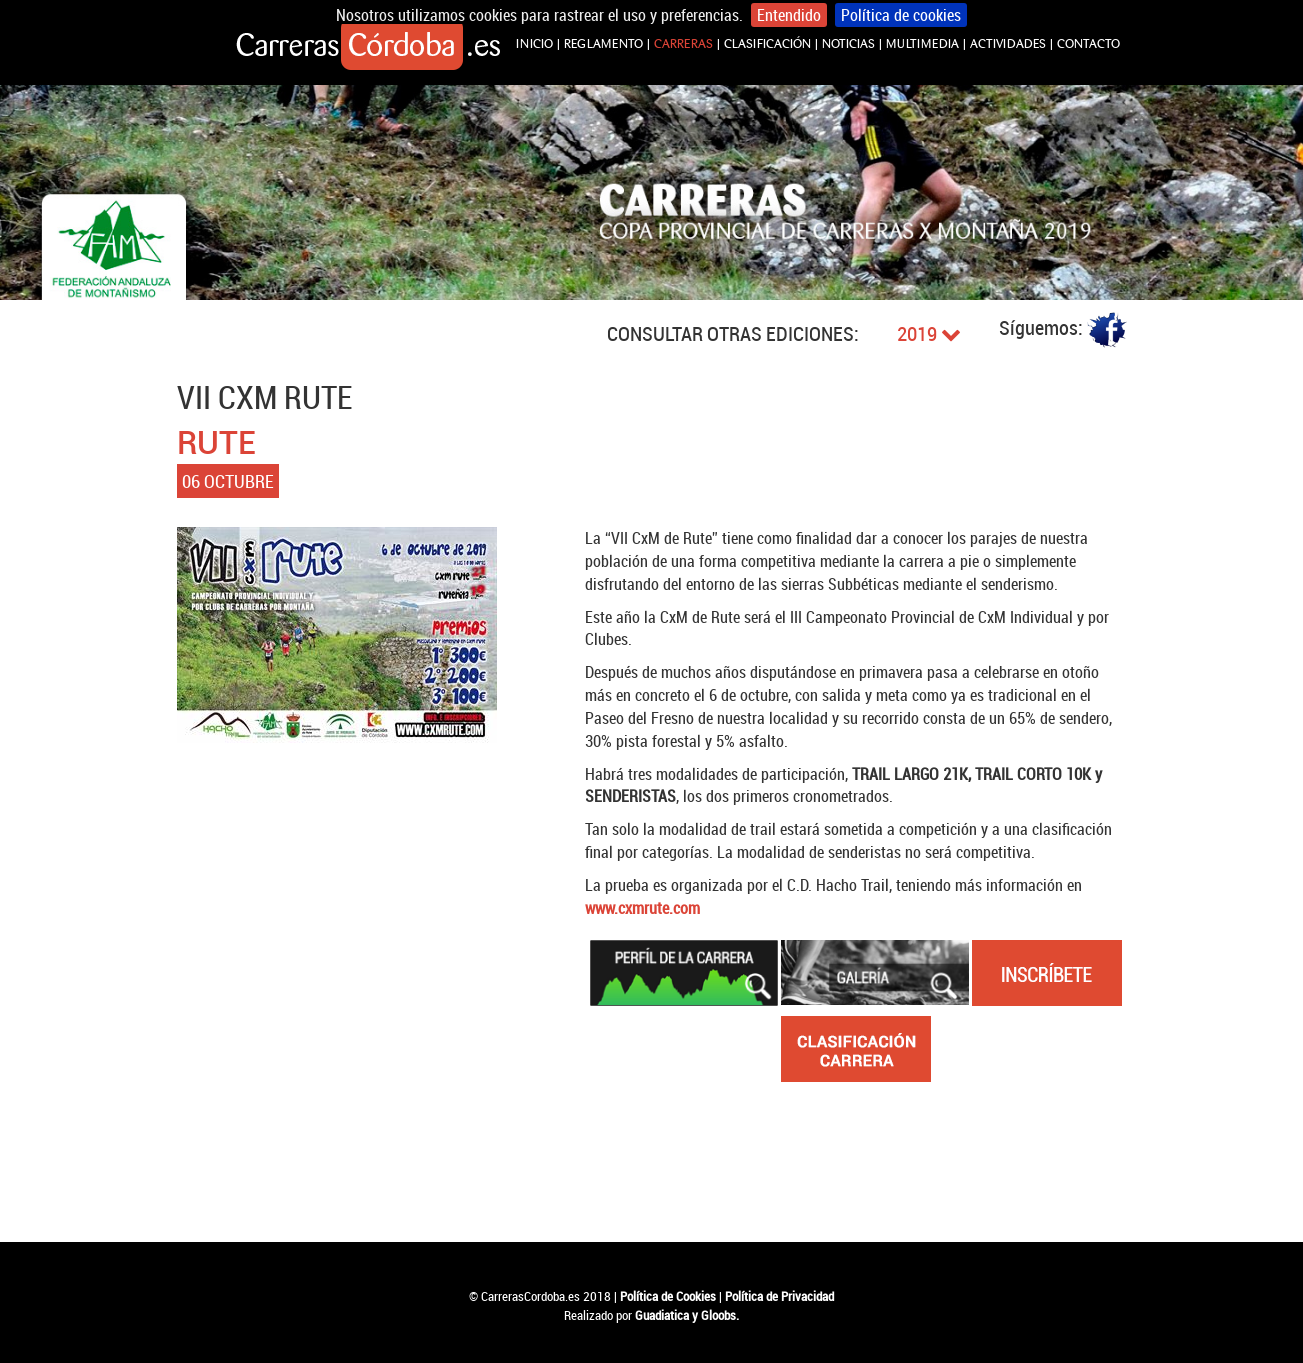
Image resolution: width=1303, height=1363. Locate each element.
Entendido (789, 15)
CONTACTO (1088, 43)
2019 (929, 333)
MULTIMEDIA (922, 43)
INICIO (534, 43)
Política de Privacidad (779, 1296)
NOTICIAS (848, 43)
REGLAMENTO (603, 43)
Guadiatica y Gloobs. (687, 1315)
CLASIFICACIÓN (767, 43)
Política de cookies (901, 15)
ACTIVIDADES (1008, 43)
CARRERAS (683, 43)
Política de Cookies (668, 1296)
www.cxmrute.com (642, 908)
